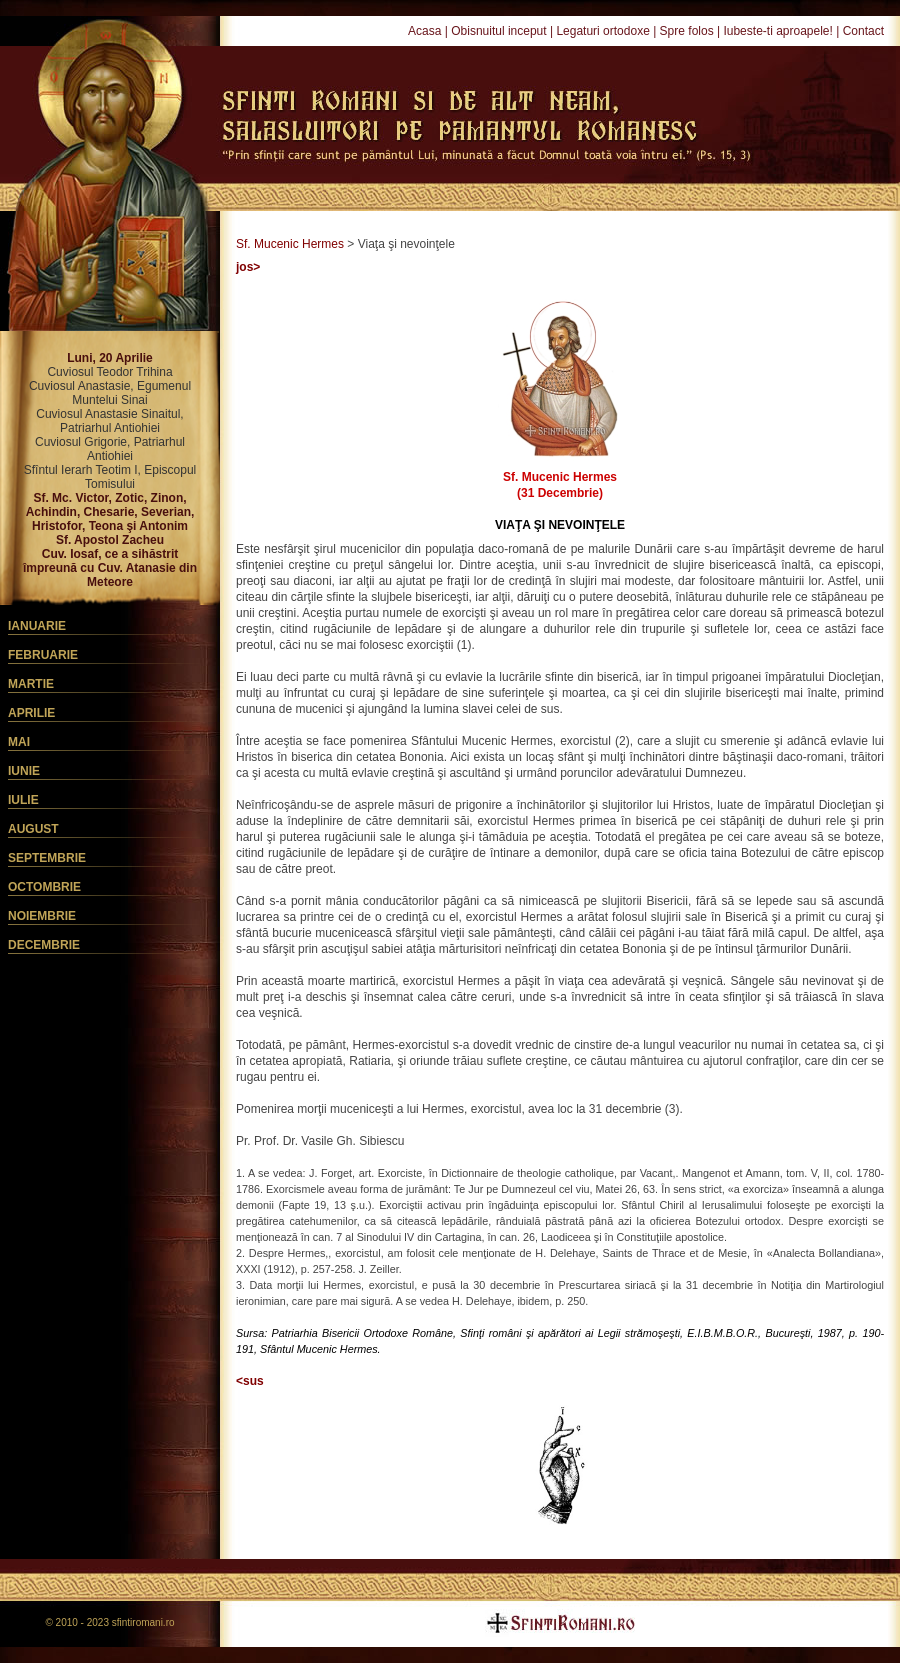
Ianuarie (37, 626)
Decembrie (44, 945)
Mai (19, 742)
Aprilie (31, 713)
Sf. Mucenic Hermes (290, 244)
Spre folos (687, 31)
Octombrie (44, 887)
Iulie (23, 800)
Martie (31, 684)
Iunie (24, 771)
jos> (248, 267)
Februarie (43, 655)
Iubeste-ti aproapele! (777, 31)
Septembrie (47, 858)
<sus (250, 1381)
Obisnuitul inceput (498, 31)
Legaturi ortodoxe (602, 31)
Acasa (424, 31)
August (33, 829)
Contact (863, 31)
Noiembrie (42, 916)
